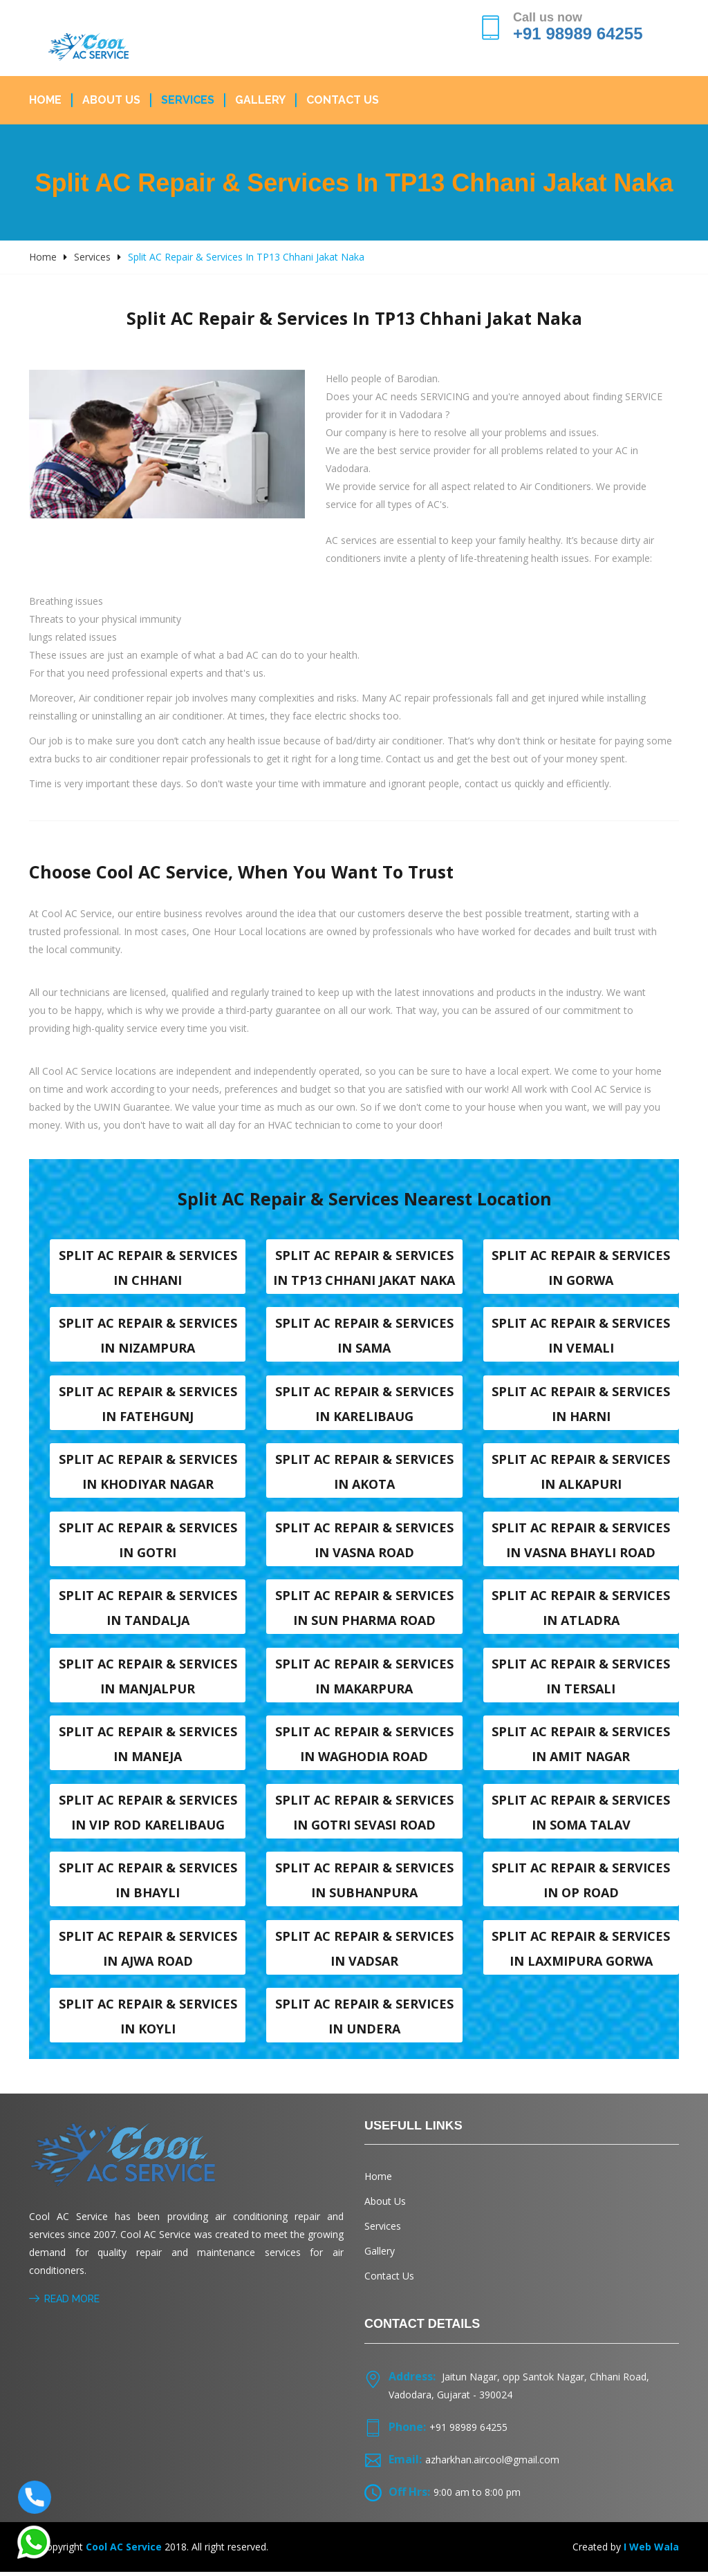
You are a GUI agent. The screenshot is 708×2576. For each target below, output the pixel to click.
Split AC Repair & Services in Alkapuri (581, 1473)
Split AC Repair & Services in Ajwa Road (148, 1952)
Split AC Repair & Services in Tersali (581, 1678)
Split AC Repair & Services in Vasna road (364, 1541)
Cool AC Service (124, 2550)
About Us (111, 99)
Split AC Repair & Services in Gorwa (581, 1267)
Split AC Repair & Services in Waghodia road (364, 1746)
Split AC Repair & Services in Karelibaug (364, 1404)
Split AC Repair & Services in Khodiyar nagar (148, 1473)
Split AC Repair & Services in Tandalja (148, 1609)
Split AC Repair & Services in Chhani (148, 1267)
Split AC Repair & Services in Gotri (148, 1541)
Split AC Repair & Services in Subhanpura (364, 1883)
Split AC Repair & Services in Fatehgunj (148, 1404)
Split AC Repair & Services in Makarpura (364, 1678)
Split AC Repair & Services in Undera (364, 2020)
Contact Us (342, 99)
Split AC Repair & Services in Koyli (148, 2020)
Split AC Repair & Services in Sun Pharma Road (364, 1609)
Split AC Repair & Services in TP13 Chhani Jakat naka (364, 1267)
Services (187, 99)
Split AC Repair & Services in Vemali (581, 1336)
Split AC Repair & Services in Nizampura (148, 1336)
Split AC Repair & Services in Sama (364, 1336)
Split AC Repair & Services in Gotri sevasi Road (364, 1815)
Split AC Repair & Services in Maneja (148, 1746)
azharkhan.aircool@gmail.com (492, 2463)
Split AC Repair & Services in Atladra (581, 1609)
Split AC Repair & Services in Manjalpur (148, 1678)
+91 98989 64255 (578, 33)
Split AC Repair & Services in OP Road (581, 1883)
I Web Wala (651, 2550)
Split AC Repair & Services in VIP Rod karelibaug (148, 1815)
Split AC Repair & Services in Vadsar (364, 1952)
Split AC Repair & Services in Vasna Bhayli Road (581, 1541)
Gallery (260, 99)
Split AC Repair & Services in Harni (581, 1404)
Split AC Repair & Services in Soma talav (581, 1815)
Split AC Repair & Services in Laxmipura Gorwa (581, 1952)
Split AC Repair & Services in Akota (364, 1473)
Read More (64, 2303)
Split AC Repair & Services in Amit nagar (581, 1746)
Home (45, 99)
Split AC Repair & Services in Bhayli (148, 1883)
